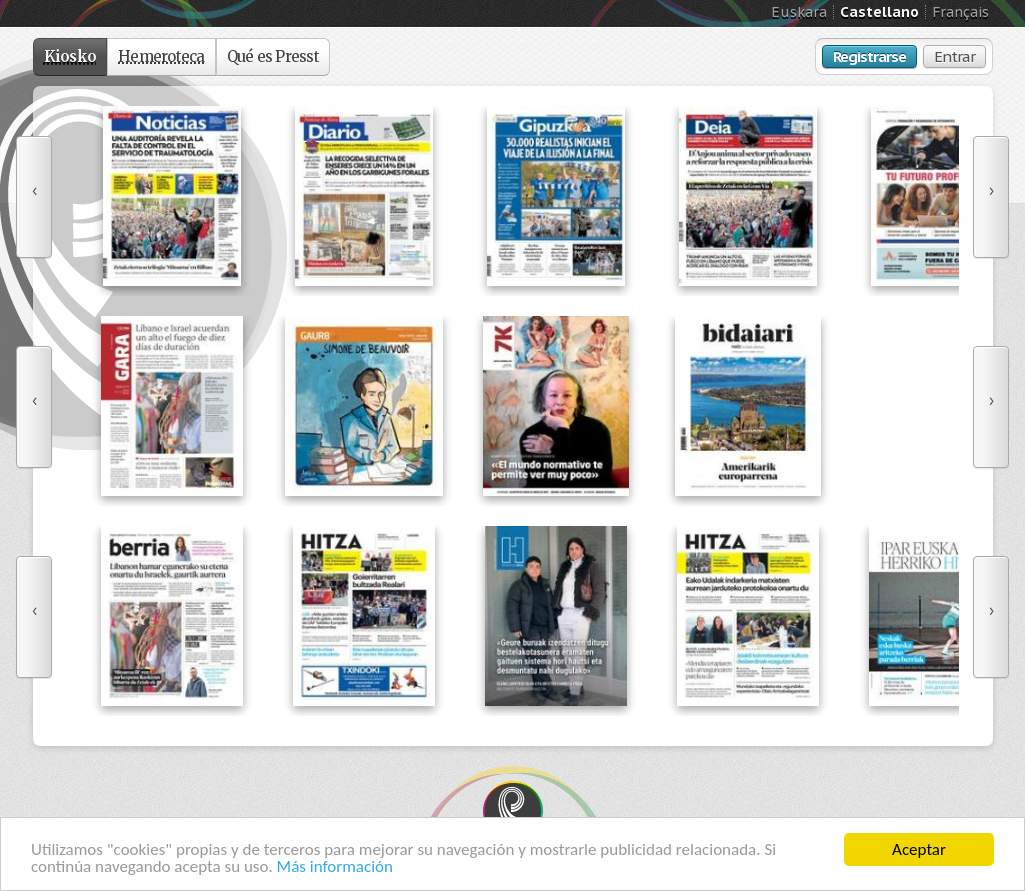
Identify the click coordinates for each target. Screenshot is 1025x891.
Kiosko (70, 56)
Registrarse (869, 56)
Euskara (799, 12)
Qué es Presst (273, 56)
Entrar (954, 56)
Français (960, 12)
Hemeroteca (161, 56)
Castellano (879, 12)
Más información (335, 867)
